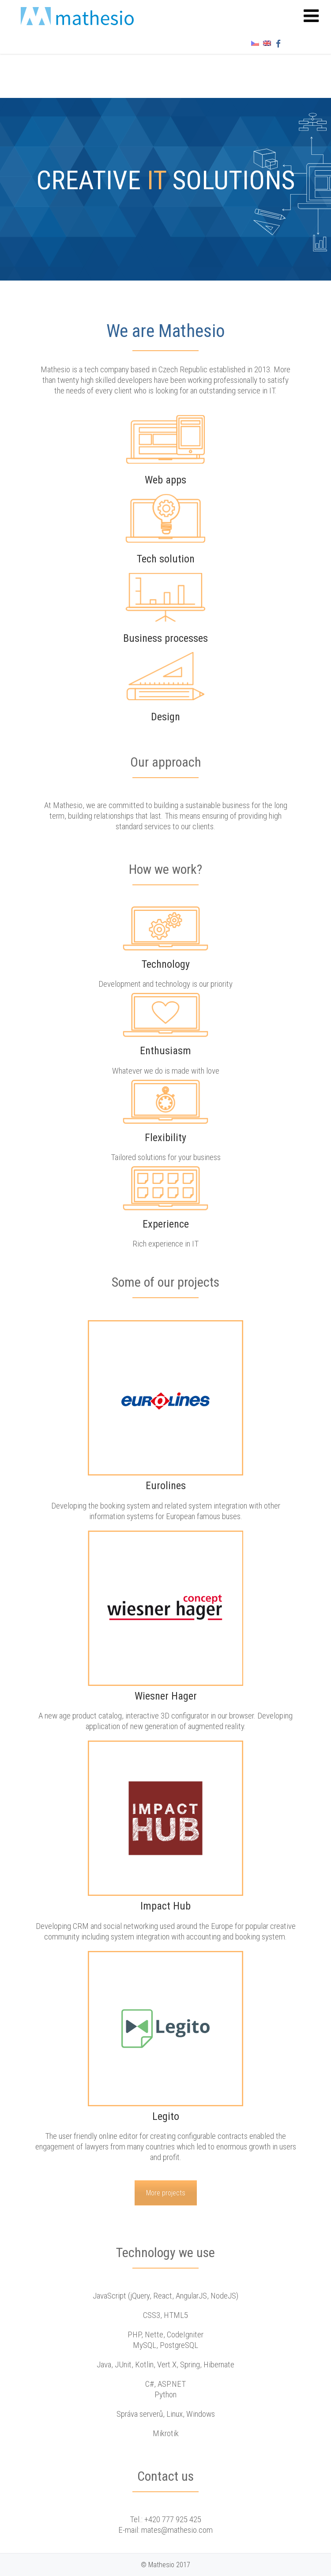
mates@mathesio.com (177, 2530)
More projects (165, 2193)
